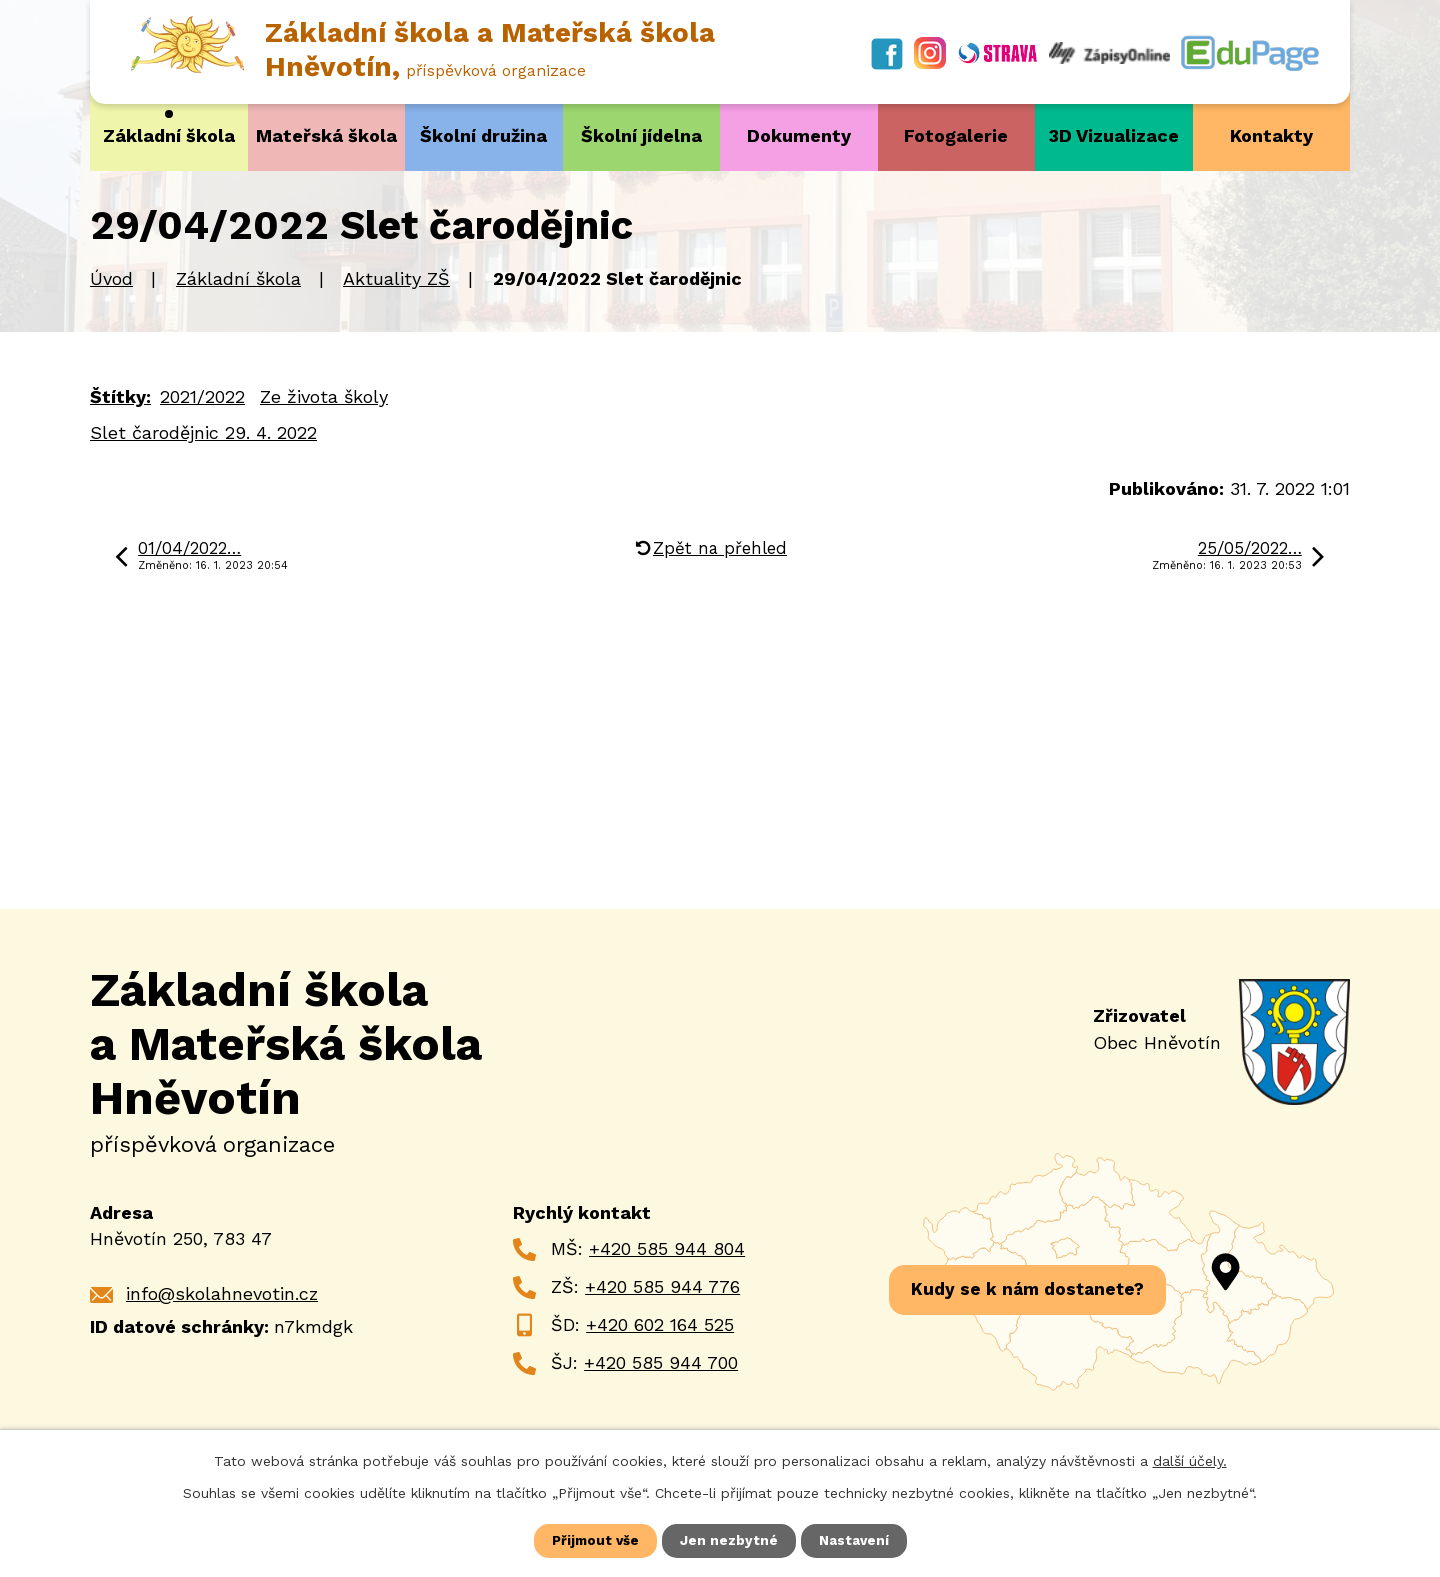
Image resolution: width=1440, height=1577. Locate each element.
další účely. (1190, 1460)
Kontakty (1271, 135)
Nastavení (855, 1540)
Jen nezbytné (730, 1540)
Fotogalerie (956, 135)
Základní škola (169, 135)
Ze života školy (324, 395)
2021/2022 (202, 395)
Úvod (111, 278)
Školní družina (483, 135)
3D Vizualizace (1114, 135)
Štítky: (120, 395)
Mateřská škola (326, 135)
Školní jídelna (641, 135)
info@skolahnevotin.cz (222, 1293)
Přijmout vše (595, 1540)
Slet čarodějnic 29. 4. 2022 (203, 431)
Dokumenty (799, 135)
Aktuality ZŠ (396, 278)
